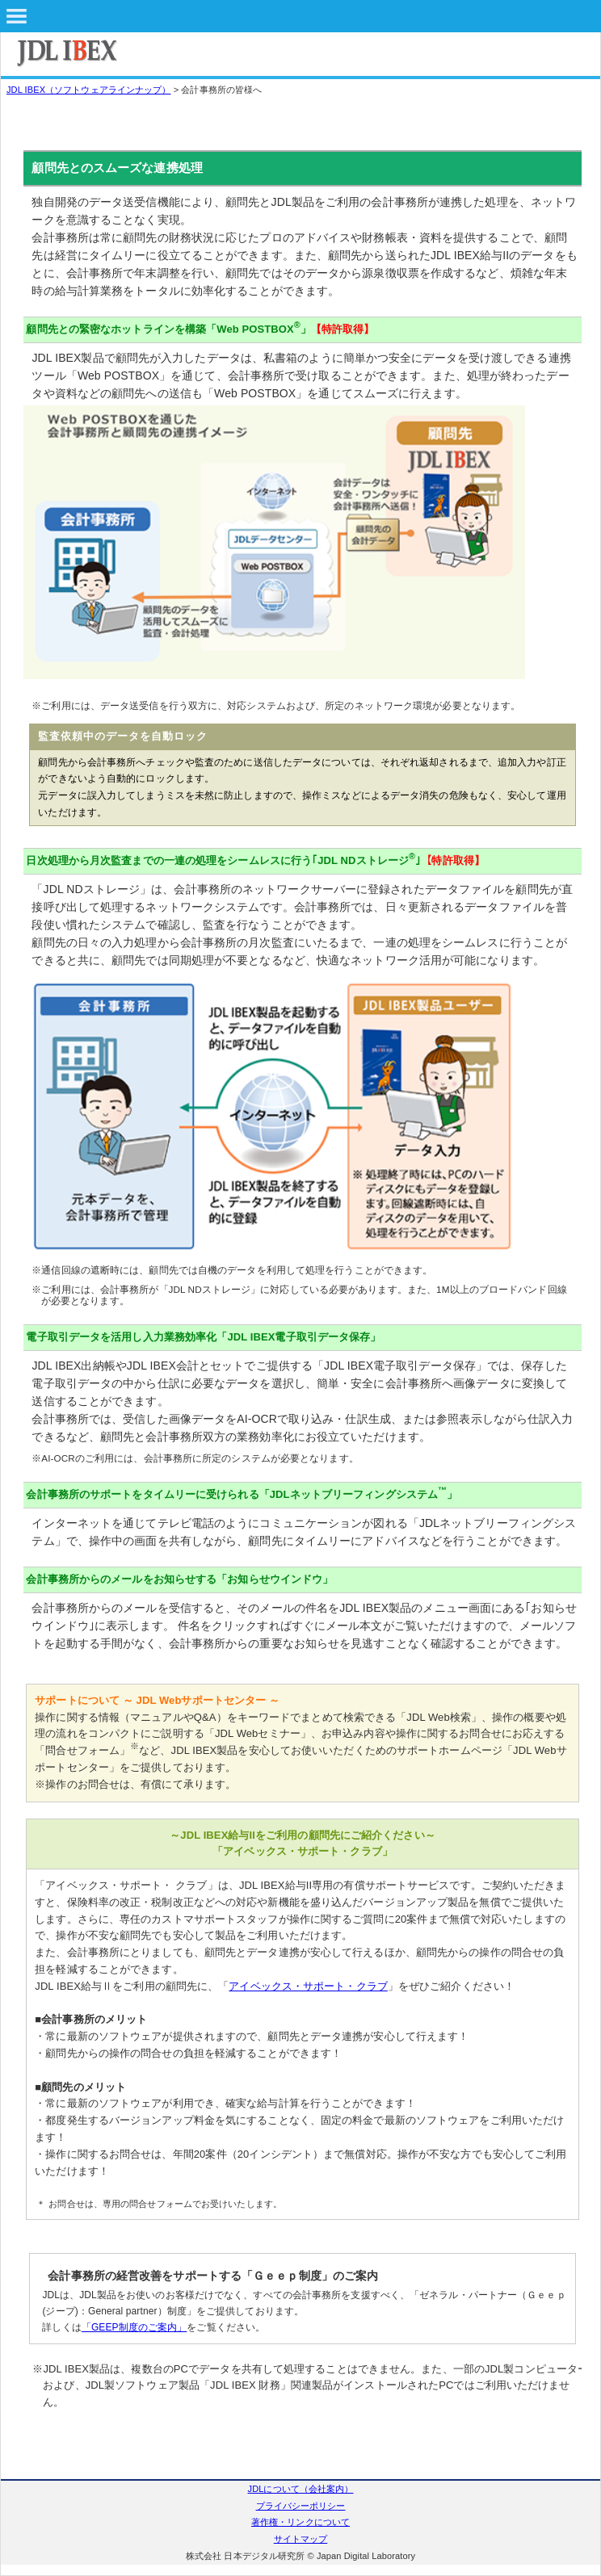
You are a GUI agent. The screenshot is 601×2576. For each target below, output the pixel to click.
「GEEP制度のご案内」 (134, 2327)
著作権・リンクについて (300, 2522)
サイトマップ (301, 2539)
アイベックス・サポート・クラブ (308, 1986)
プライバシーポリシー (301, 2506)
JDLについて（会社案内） (301, 2489)
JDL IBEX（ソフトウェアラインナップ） (88, 89)
